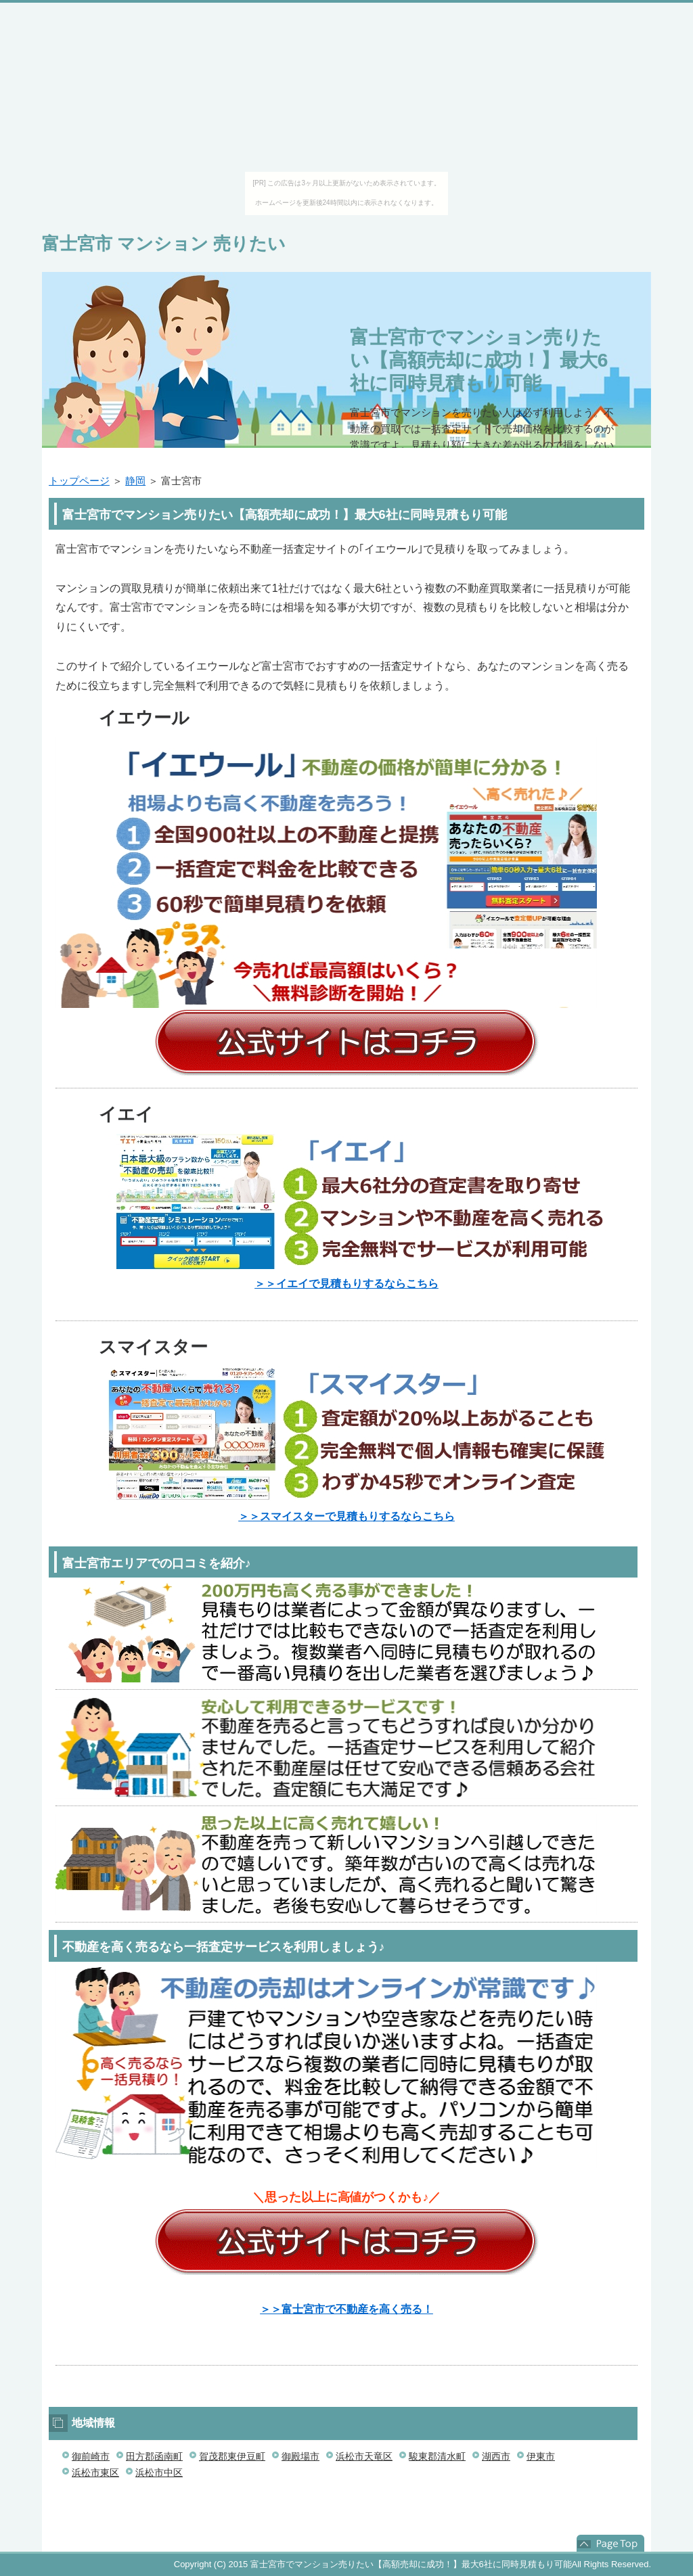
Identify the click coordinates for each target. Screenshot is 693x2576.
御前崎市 (91, 2456)
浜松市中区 (159, 2472)
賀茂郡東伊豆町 (232, 2456)
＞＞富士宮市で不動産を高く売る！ (346, 2309)
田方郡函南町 (154, 2456)
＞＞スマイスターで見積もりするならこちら (346, 1516)
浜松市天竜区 (364, 2456)
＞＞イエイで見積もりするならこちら (346, 1283)
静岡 (135, 480)
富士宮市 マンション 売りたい (164, 243)
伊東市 (541, 2456)
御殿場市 (300, 2456)
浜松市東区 (95, 2472)
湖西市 (496, 2456)
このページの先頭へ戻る (610, 2544)
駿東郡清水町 (437, 2456)
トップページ (79, 480)
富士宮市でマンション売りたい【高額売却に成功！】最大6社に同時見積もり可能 (479, 360)
